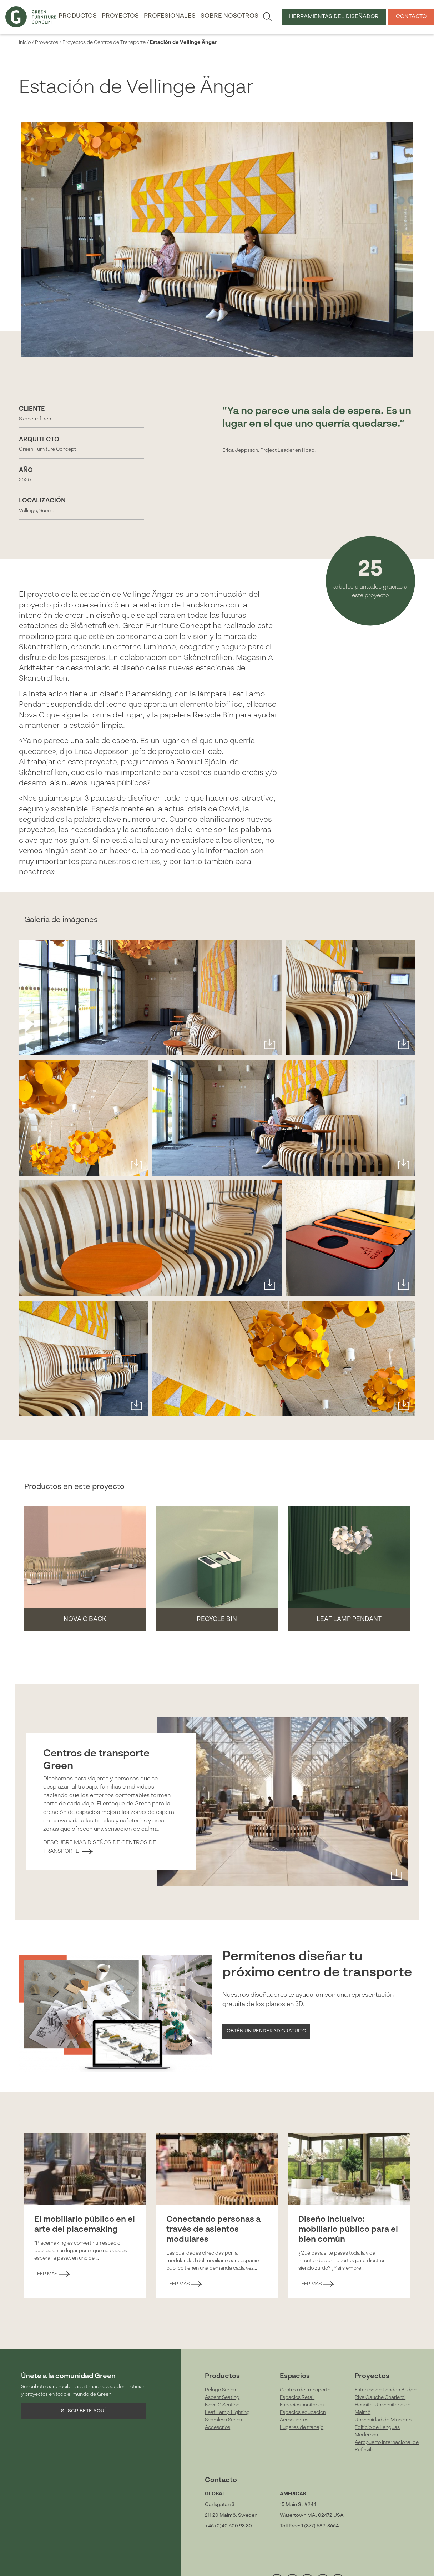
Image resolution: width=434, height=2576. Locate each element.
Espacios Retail (297, 2397)
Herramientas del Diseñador (333, 17)
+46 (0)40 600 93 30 (228, 2526)
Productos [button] (78, 16)
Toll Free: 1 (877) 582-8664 (309, 2526)
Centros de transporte (305, 2389)
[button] (85, 1568)
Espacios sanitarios (302, 2404)
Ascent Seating (222, 2397)
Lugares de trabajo (301, 2427)
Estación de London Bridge (386, 2389)
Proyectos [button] (120, 16)
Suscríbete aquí (83, 2411)
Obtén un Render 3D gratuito (266, 2031)
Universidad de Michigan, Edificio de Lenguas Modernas (384, 2427)
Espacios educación (303, 2412)
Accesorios (217, 2427)
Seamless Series (223, 2419)
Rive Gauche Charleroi (380, 2397)
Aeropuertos (294, 2419)
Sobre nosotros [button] (229, 16)
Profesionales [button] (170, 16)
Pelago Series (220, 2389)
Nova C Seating (222, 2404)
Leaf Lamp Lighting (227, 2412)
